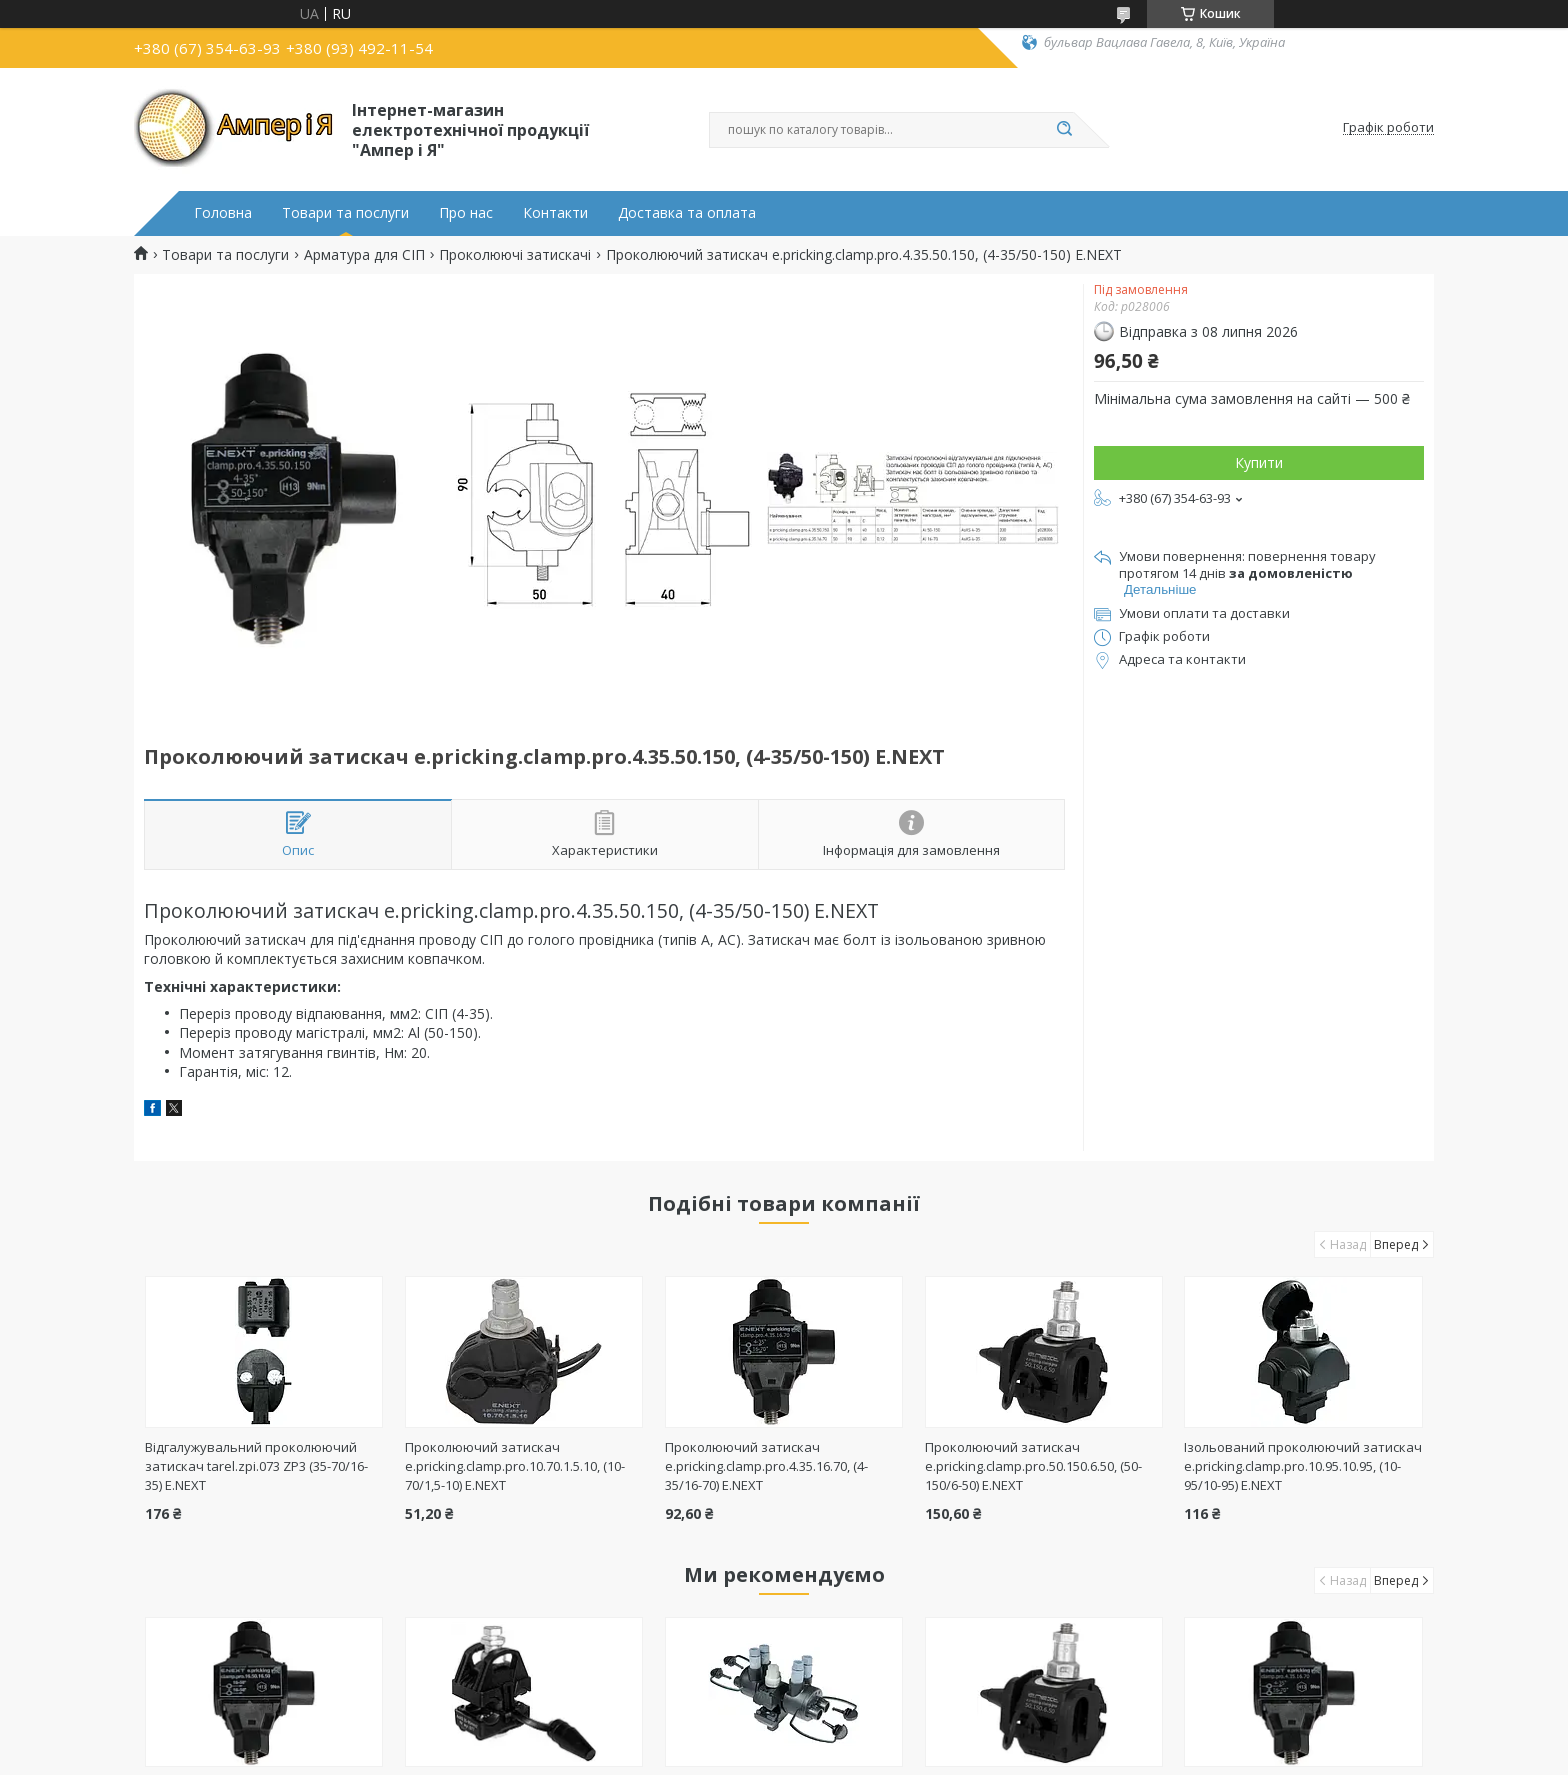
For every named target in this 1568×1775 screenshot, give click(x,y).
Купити (1259, 462)
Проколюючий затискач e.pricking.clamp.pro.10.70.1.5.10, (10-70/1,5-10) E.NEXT (515, 1466)
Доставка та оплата (687, 213)
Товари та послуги (345, 213)
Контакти (555, 213)
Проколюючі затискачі (515, 255)
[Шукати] (1064, 130)
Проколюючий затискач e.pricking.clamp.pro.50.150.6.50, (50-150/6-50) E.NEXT (1033, 1466)
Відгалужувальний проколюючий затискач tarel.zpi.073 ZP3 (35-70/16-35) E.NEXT (256, 1466)
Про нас (466, 213)
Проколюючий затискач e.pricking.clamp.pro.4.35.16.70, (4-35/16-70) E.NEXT (766, 1466)
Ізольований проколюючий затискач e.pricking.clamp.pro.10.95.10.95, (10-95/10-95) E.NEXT (1303, 1466)
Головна (223, 213)
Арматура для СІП (364, 255)
